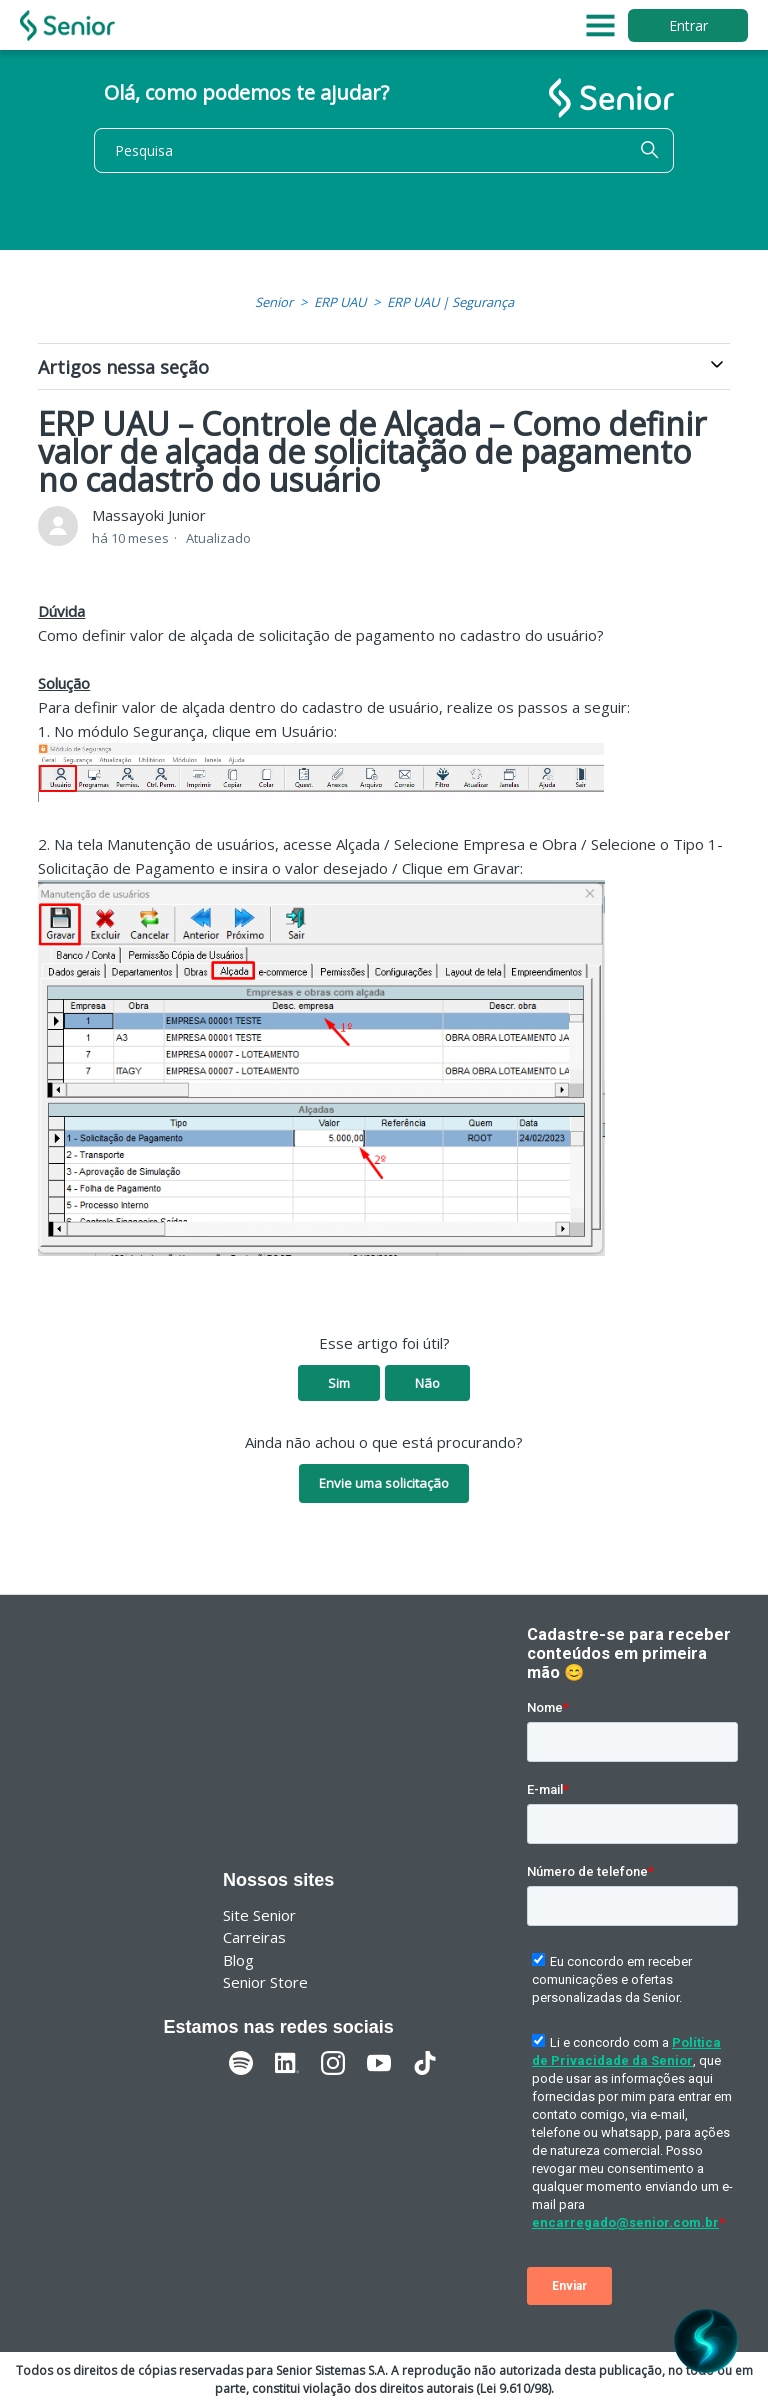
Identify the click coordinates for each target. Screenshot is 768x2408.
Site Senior (259, 1915)
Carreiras (254, 1937)
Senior (274, 302)
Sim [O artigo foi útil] (339, 1383)
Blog (238, 1960)
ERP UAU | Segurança (450, 302)
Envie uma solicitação (384, 1483)
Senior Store (265, 1982)
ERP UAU (340, 302)
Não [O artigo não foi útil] (427, 1383)
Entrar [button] (688, 25)
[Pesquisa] (384, 150)
